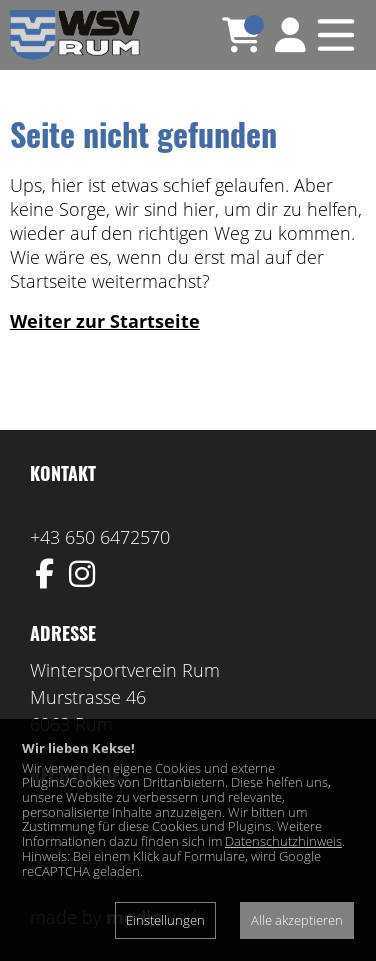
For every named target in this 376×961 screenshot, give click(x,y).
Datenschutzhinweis (283, 841)
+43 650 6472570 (100, 537)
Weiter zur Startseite (105, 321)
